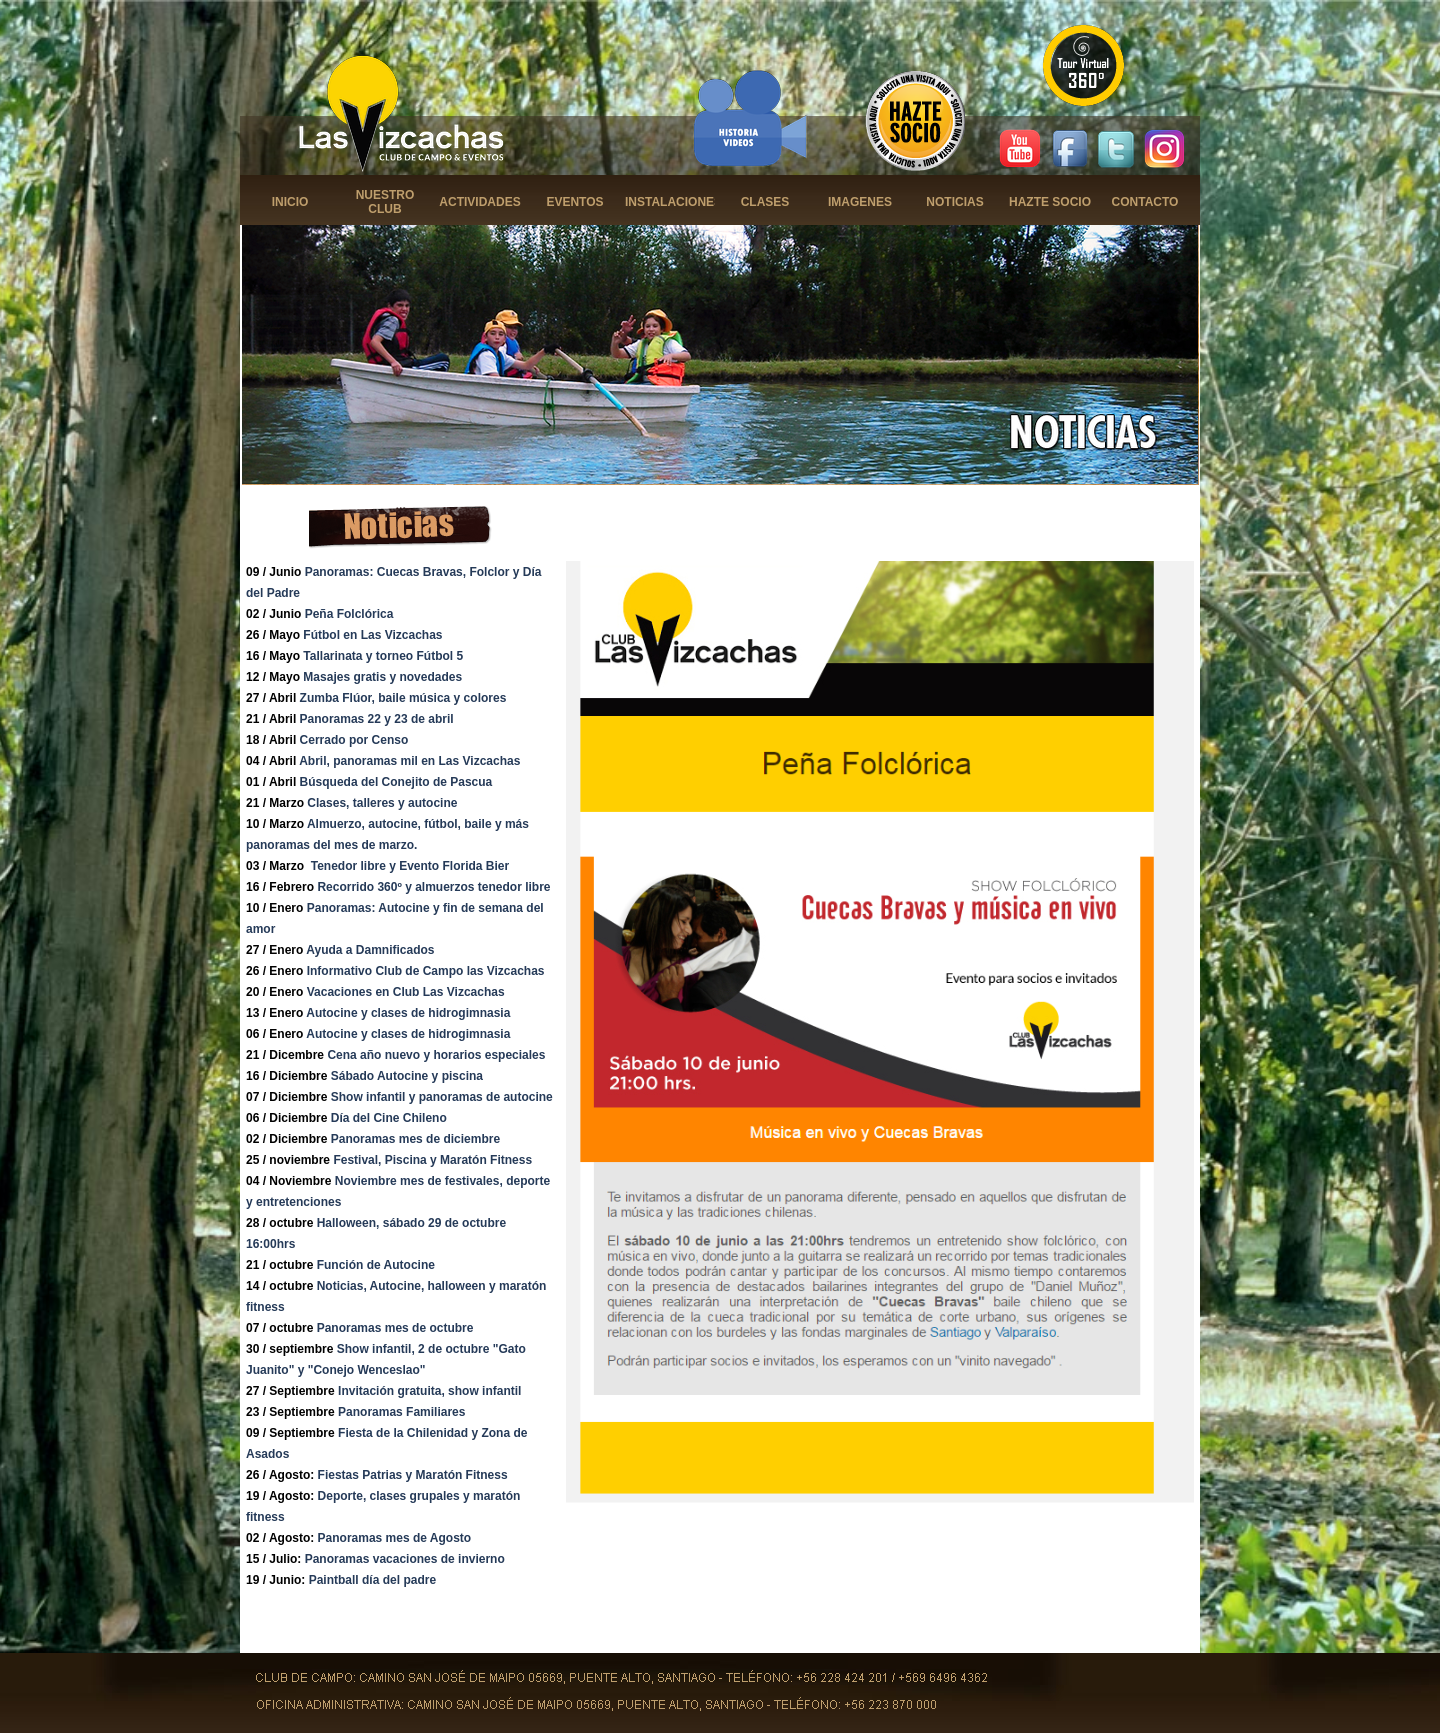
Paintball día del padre (372, 1580)
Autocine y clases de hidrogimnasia (408, 1013)
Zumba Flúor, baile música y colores (403, 698)
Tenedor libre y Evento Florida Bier (410, 866)
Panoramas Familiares (401, 1412)
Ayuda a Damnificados (370, 950)
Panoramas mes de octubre (395, 1328)
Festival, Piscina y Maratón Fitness (432, 1160)
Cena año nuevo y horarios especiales (436, 1055)
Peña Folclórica (349, 614)
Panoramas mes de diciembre (415, 1139)
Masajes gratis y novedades (382, 677)
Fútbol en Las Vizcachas (372, 635)
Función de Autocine (376, 1265)
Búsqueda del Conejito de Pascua (396, 782)
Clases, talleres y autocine (382, 803)
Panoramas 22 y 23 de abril (377, 719)
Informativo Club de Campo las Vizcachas (426, 971)
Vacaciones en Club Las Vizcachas (406, 992)
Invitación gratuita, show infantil (429, 1391)
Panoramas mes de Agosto (395, 1538)
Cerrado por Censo (354, 740)
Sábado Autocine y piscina (407, 1076)
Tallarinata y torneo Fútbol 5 (383, 656)
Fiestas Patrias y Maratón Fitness (413, 1475)
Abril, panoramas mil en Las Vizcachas (409, 761)
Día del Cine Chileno (389, 1118)
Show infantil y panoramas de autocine (442, 1097)
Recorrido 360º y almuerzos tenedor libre (433, 887)
